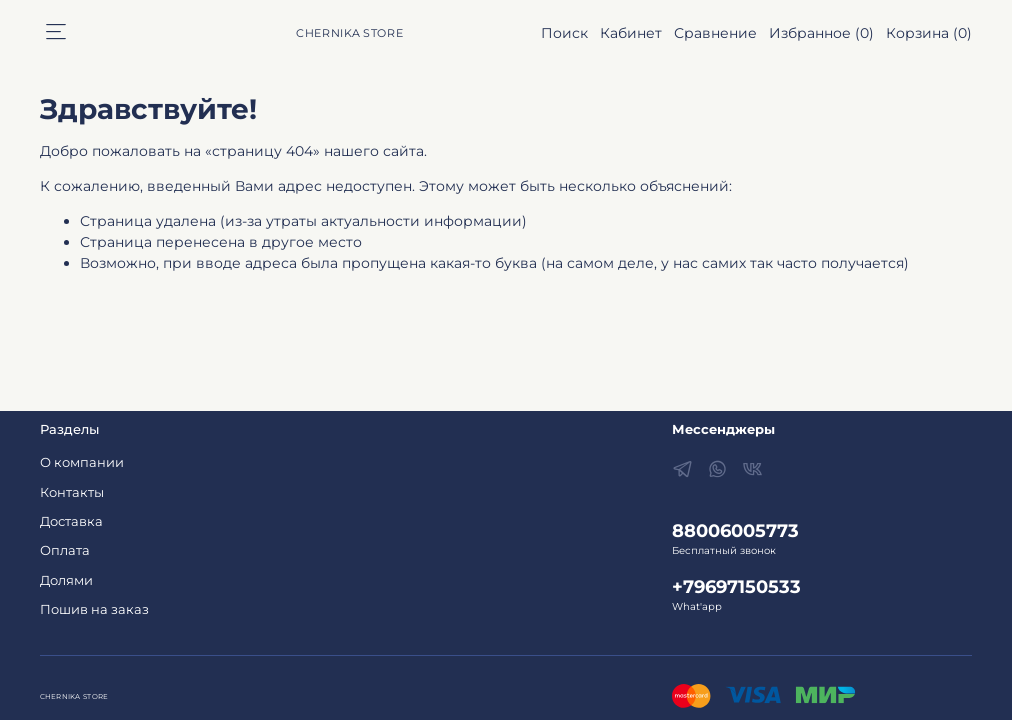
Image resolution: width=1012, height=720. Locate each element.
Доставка (71, 521)
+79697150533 (736, 586)
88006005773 (735, 530)
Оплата (65, 550)
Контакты (72, 492)
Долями (66, 580)
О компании (82, 462)
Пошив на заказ (94, 609)
